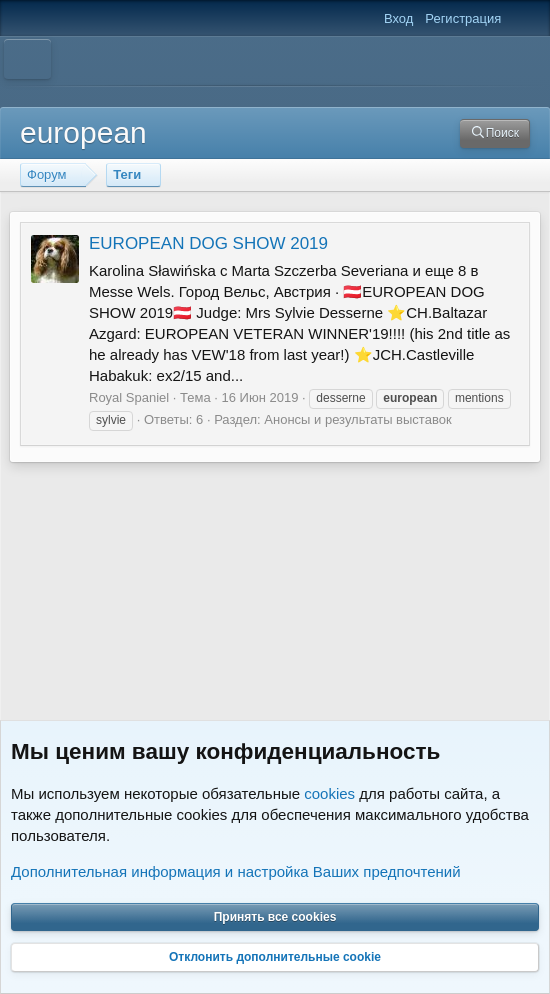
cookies (329, 792)
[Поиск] (495, 133)
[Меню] (27, 59)
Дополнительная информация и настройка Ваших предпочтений (236, 870)
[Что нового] (521, 19)
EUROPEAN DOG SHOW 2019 (208, 243)
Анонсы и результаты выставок (357, 419)
